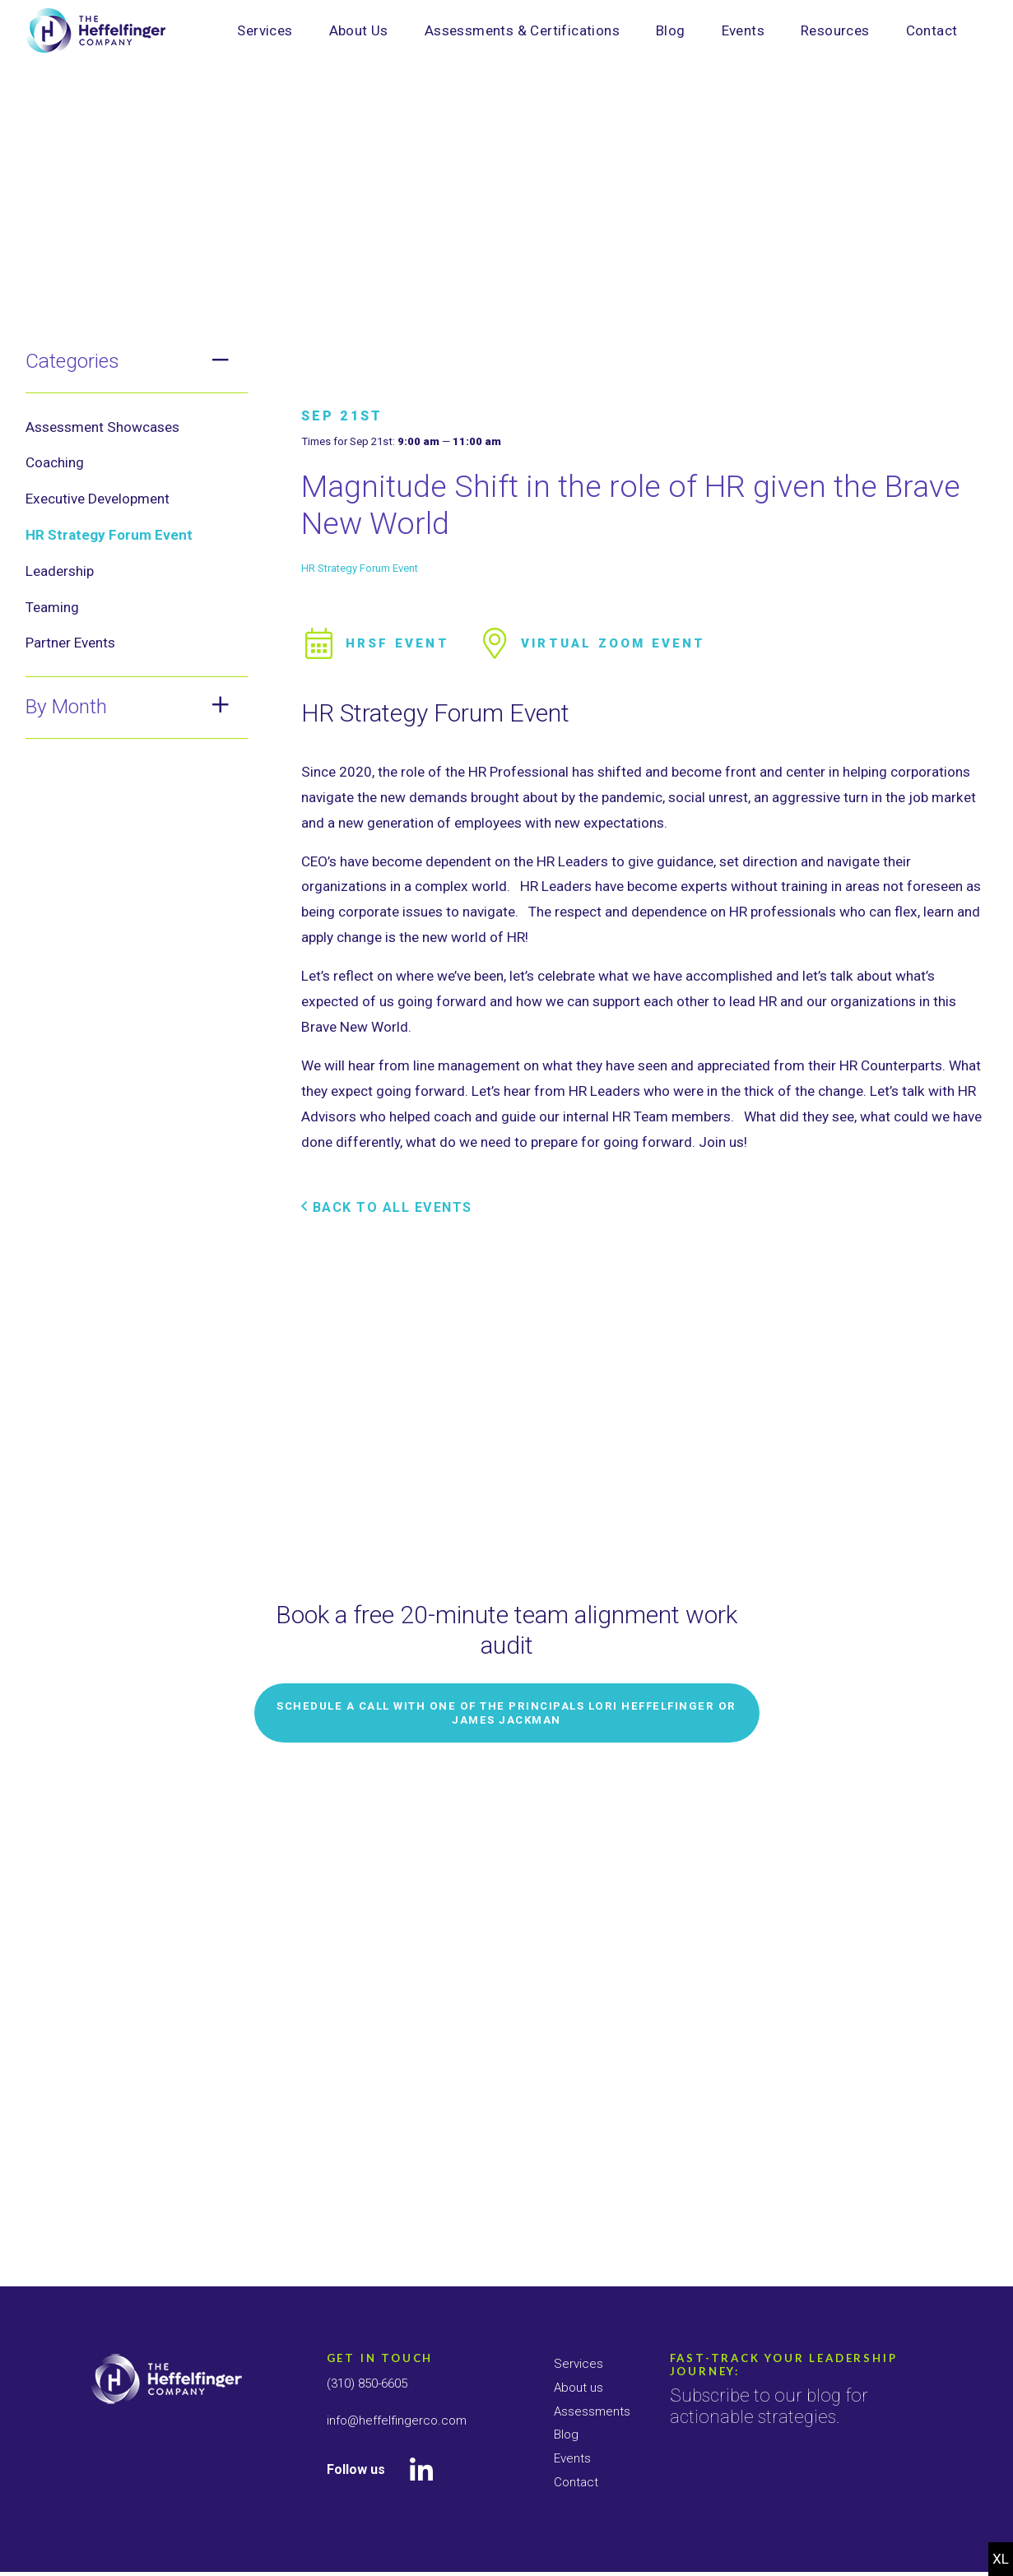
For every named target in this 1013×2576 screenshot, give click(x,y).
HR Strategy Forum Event (109, 535)
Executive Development (98, 498)
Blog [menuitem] (670, 30)
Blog (567, 2434)
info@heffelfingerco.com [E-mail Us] (399, 2420)
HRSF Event (377, 980)
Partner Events (70, 643)
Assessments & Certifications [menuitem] (522, 30)
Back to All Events (390, 1544)
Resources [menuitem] (835, 30)
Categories (72, 361)
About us (579, 2387)
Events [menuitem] (743, 30)
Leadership (60, 571)
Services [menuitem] (264, 30)
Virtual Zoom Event (601, 980)
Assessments (593, 2411)
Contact (577, 2482)
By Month (66, 706)
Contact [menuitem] (932, 30)
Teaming (52, 607)
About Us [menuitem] (358, 30)
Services (579, 2363)
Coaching (55, 462)
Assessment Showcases (102, 427)
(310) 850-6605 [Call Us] (371, 2383)
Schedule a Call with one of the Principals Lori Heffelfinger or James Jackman (507, 2132)
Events (573, 2458)
